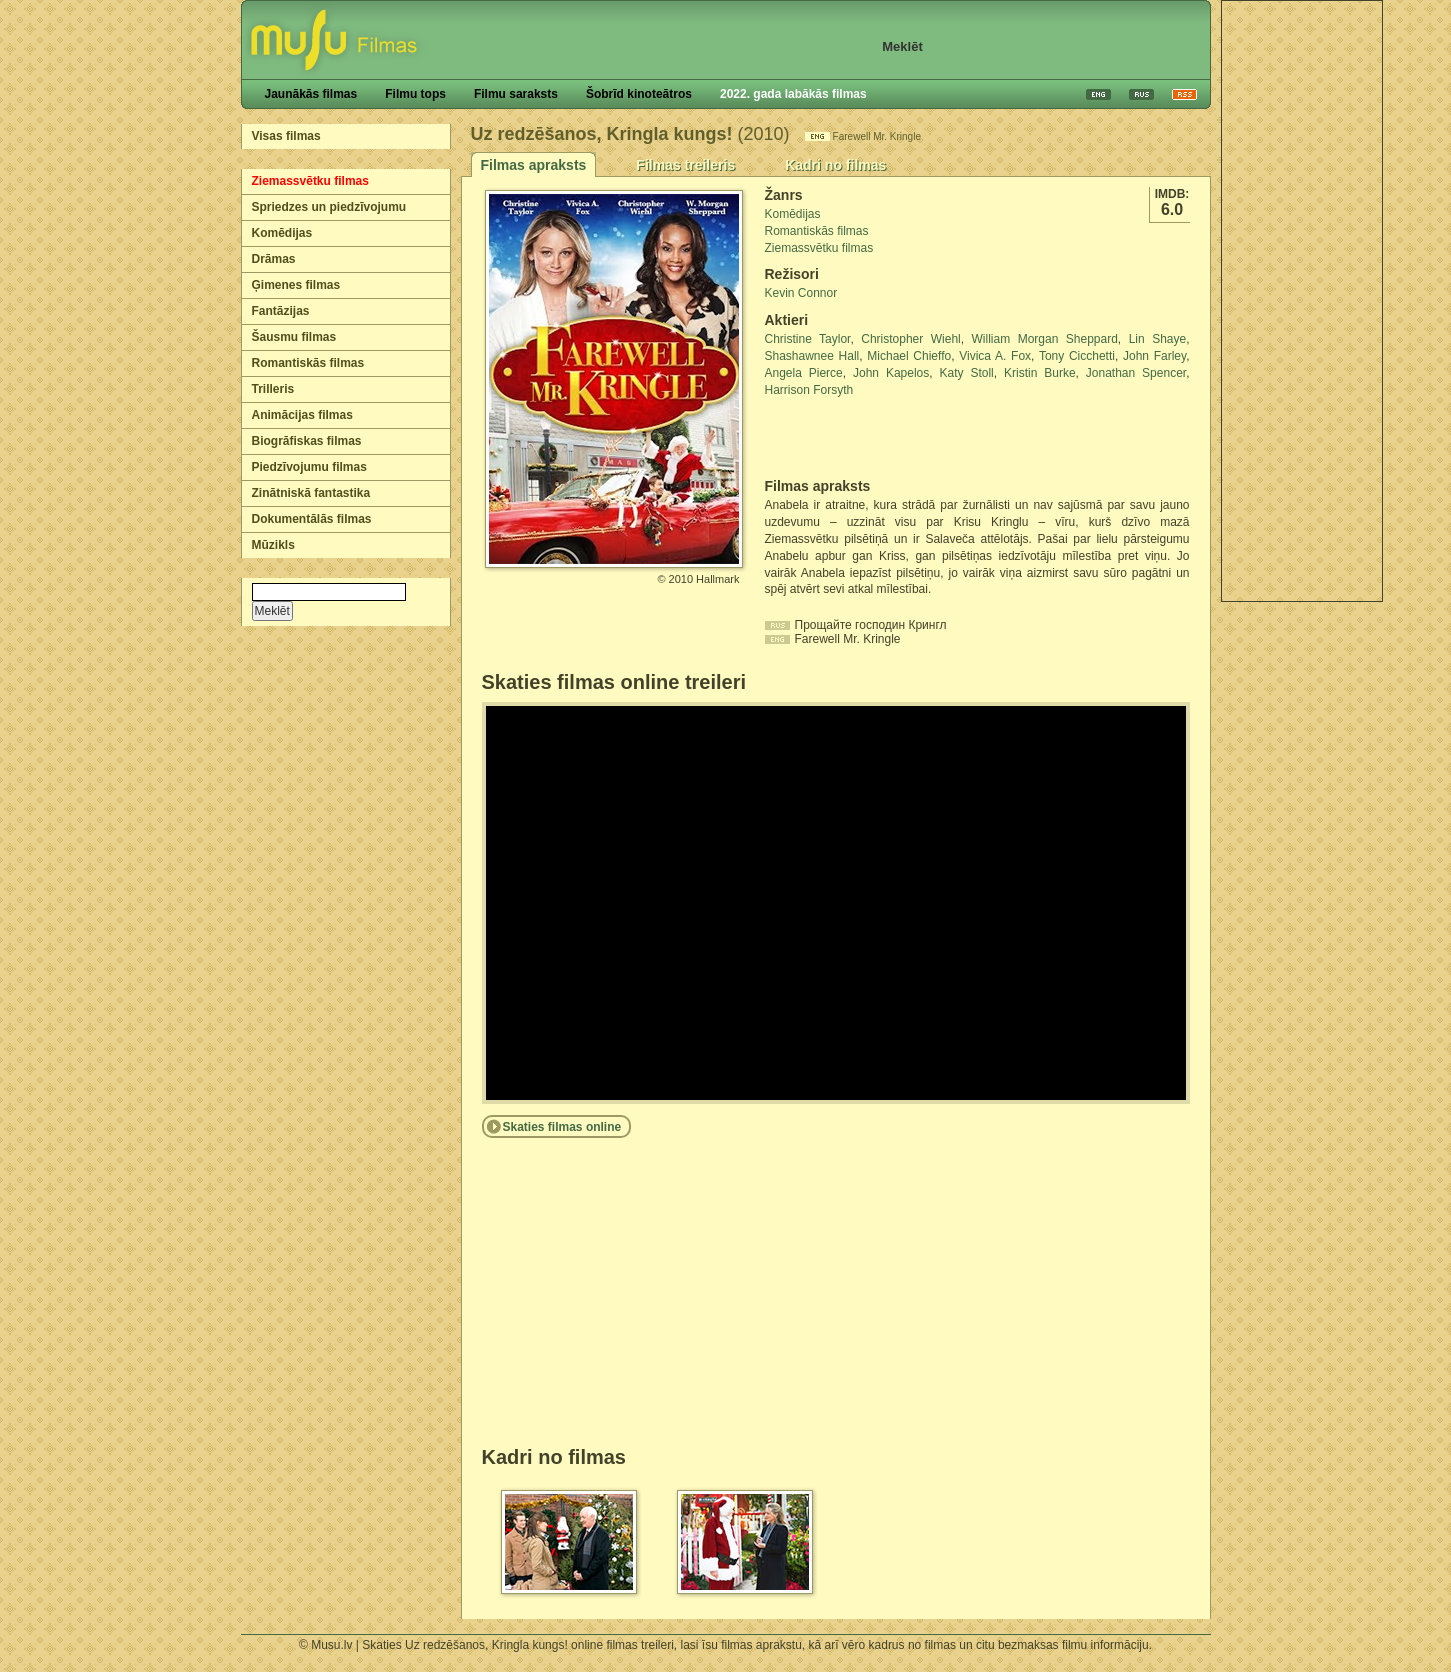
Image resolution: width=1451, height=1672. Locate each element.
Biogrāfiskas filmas (307, 441)
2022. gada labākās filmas (793, 94)
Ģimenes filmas (296, 285)
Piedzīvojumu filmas (309, 467)
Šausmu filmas (294, 337)
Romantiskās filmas (308, 363)
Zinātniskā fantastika (311, 493)
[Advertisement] (1302, 301)
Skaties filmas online (562, 1127)
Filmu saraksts (516, 94)
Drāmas (274, 259)
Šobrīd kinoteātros (639, 94)
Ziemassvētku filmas (310, 181)
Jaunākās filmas (311, 94)
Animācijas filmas (302, 415)
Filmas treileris (685, 165)
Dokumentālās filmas (312, 519)
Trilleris (273, 389)
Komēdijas (282, 233)
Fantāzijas (281, 311)
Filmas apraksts (534, 165)
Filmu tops (415, 94)
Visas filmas (286, 136)
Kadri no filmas (835, 165)
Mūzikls (273, 545)
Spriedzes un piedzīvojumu (329, 207)
